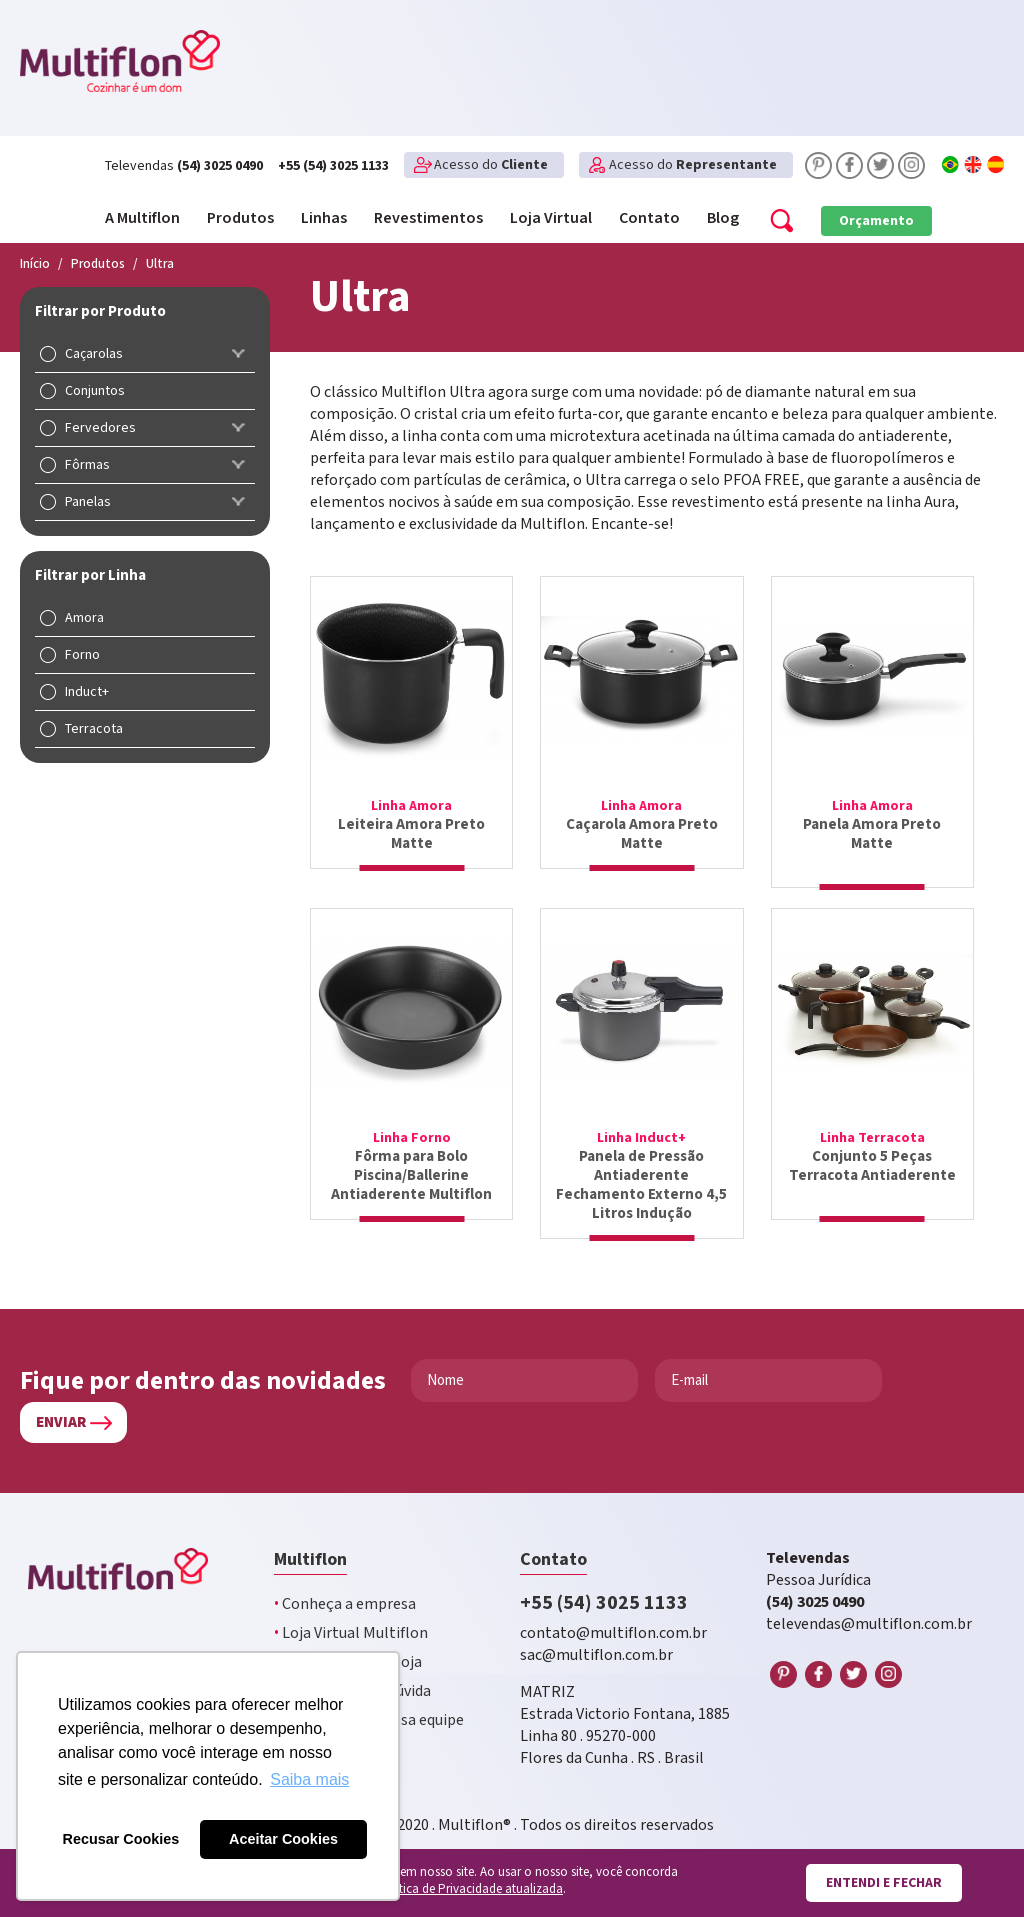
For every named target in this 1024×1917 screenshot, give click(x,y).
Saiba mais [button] (309, 1779)
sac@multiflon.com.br (596, 1636)
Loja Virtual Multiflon (351, 1614)
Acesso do (491, 165)
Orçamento (876, 221)
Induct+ (87, 692)
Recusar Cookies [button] (121, 1839)
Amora (84, 618)
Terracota (94, 729)
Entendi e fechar (884, 1883)
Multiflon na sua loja (348, 1643)
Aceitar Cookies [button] (283, 1839)
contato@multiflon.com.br (613, 1614)
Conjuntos (95, 391)
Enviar (61, 1403)
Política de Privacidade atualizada (470, 1889)
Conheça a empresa (345, 1585)
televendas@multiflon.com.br (869, 1605)
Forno (82, 655)
